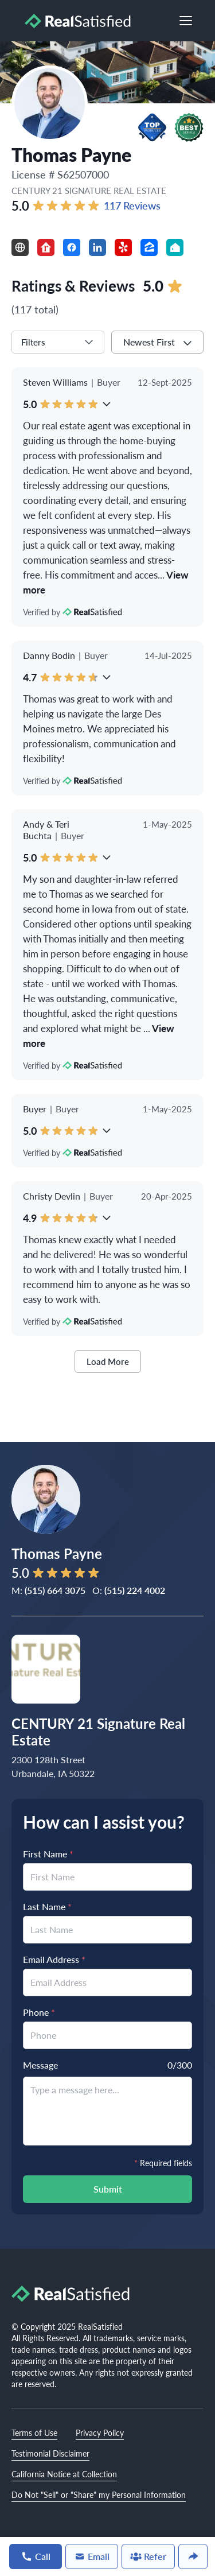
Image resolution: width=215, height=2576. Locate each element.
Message (40, 2064)
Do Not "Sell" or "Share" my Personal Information (98, 2494)
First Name (48, 1853)
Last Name (47, 1906)
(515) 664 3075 (55, 1590)
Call (35, 2556)
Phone (39, 2012)
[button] (152, 127)
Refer (148, 2556)
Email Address (54, 1959)
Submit (107, 2188)
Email (92, 2556)
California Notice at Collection (64, 2474)
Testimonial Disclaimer (50, 2453)
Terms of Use (34, 2432)
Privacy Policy (100, 2432)
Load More (108, 1361)
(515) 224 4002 (134, 1590)
